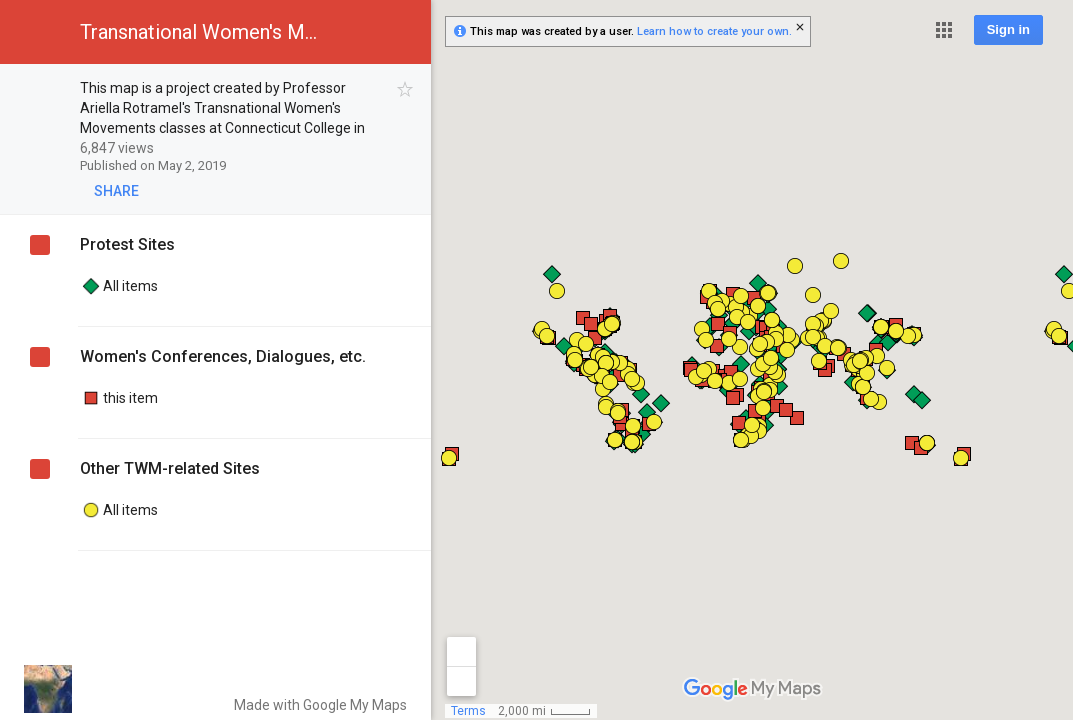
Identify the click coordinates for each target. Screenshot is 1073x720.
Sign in (1008, 29)
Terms (468, 711)
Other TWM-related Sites (170, 468)
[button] (944, 30)
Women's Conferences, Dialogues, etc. (223, 356)
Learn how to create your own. (714, 31)
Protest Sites (127, 244)
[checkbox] (405, 89)
